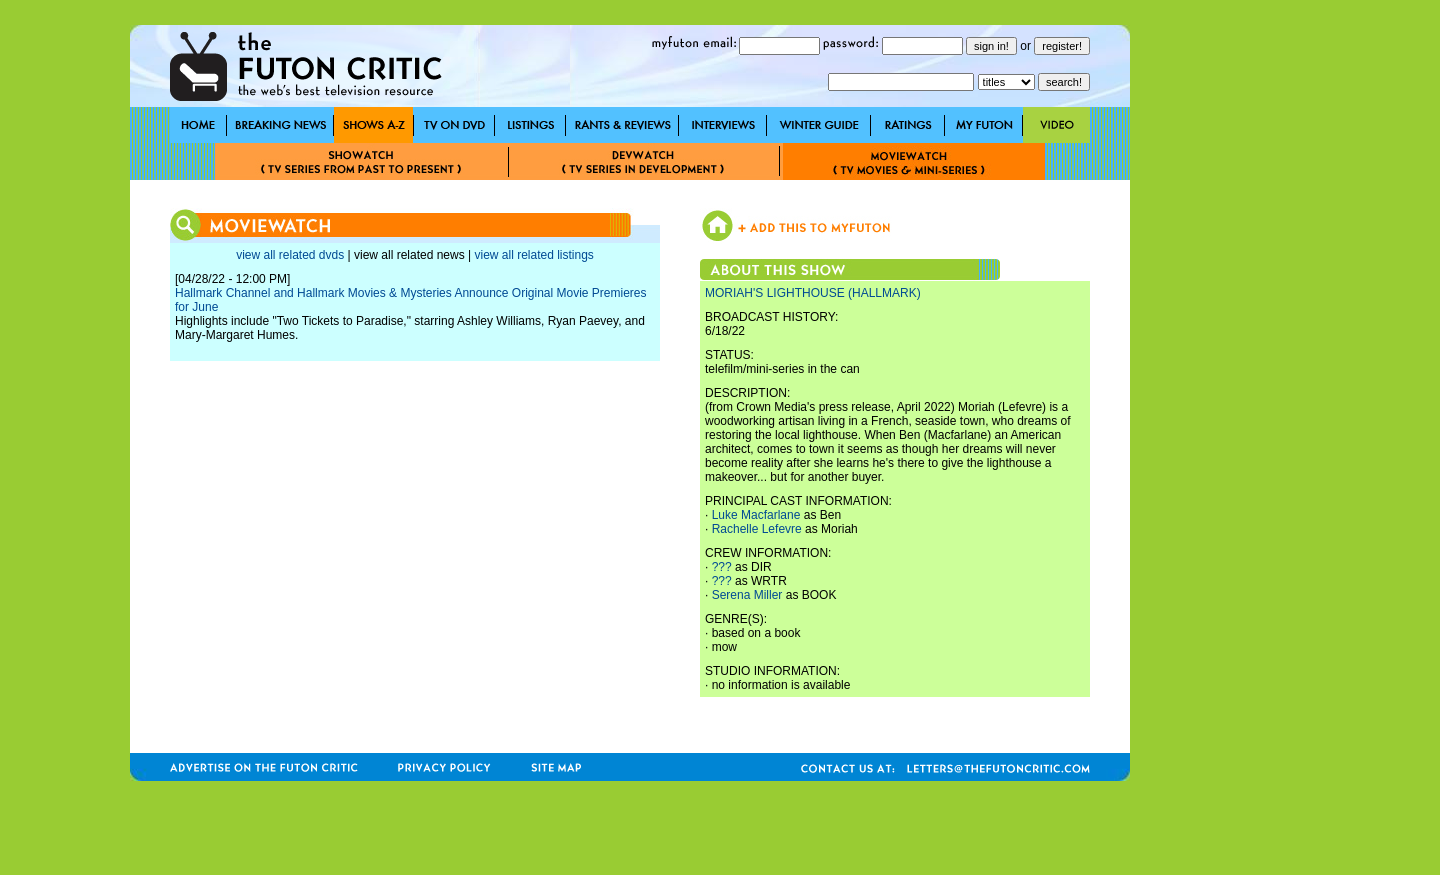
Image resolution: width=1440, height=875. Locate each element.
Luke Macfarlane (756, 515)
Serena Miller (747, 595)
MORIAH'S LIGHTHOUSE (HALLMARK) (813, 293)
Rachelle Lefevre (757, 529)
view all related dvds (290, 255)
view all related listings (533, 255)
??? (722, 567)
